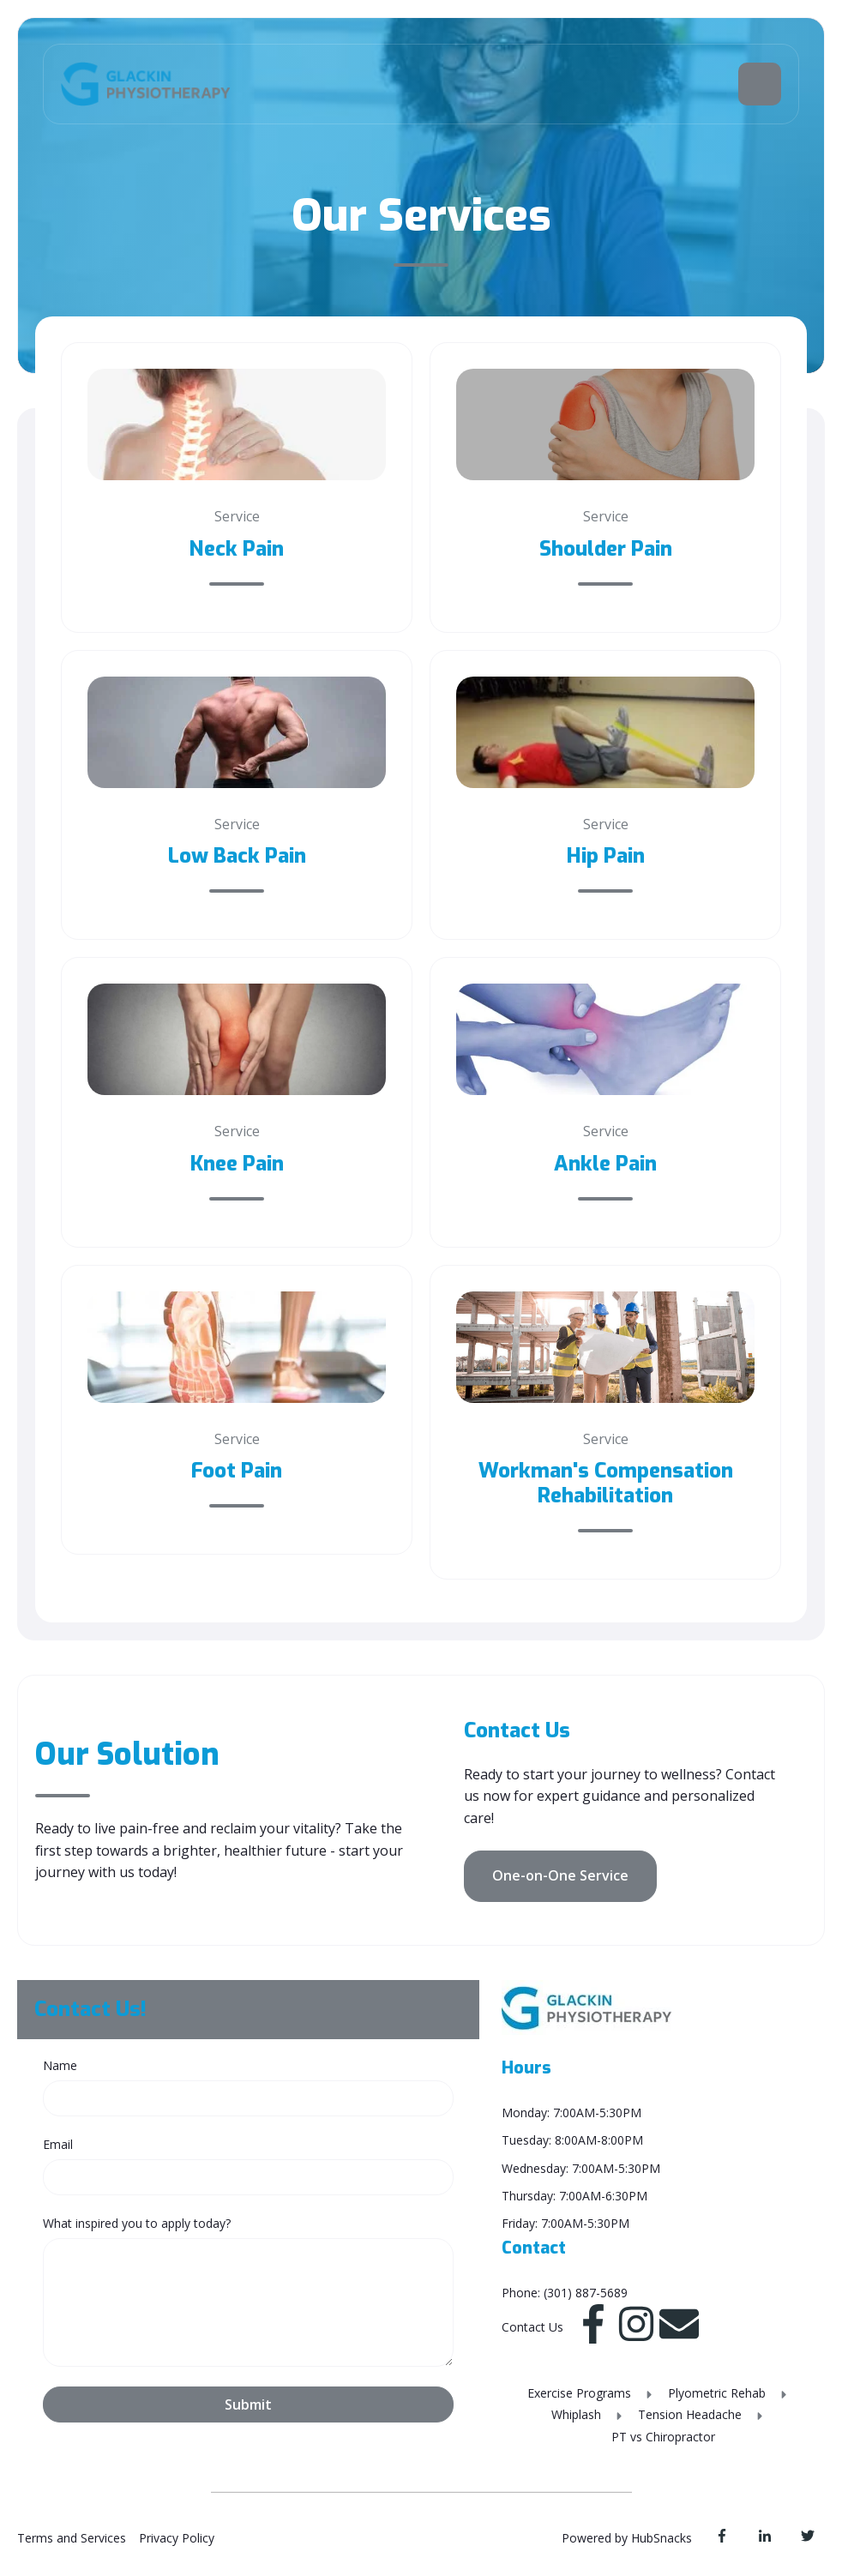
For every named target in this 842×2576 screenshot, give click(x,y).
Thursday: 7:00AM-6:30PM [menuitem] (574, 2196)
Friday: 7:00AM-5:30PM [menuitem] (565, 2223)
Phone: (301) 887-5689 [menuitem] (565, 2292)
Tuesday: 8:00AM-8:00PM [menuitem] (572, 2140)
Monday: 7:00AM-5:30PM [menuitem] (571, 2112)
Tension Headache (691, 2414)
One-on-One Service (560, 1875)
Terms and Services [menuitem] (71, 2538)
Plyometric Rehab (718, 2393)
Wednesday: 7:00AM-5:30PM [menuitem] (581, 2168)
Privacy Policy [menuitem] (176, 2538)
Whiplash (577, 2414)
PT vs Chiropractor (663, 2437)
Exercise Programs (581, 2393)
